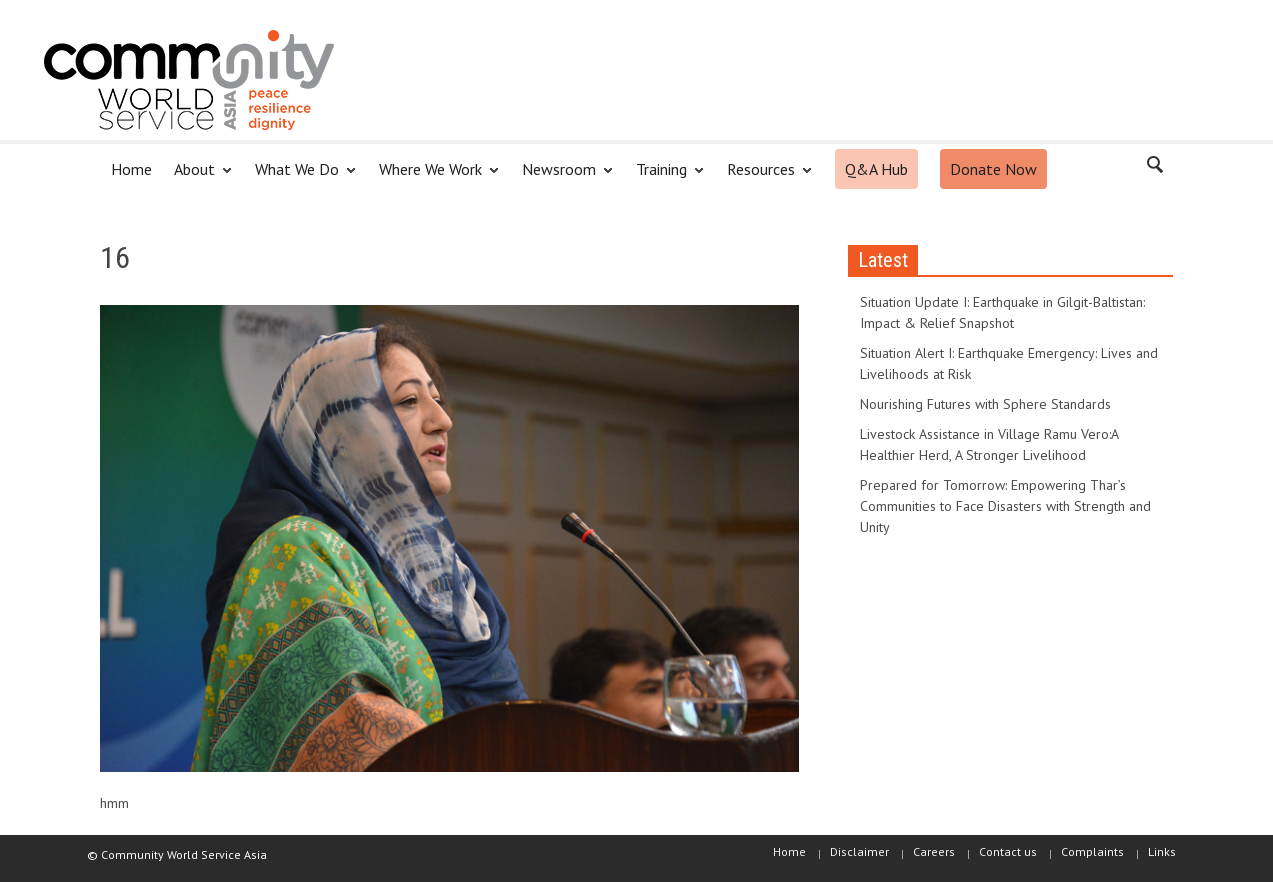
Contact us (1008, 851)
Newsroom (562, 177)
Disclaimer (859, 851)
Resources (764, 177)
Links (1162, 851)
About (197, 177)
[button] (1154, 168)
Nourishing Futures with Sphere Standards (985, 404)
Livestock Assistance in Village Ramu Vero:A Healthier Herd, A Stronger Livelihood (989, 444)
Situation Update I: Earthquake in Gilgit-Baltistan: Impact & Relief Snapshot (1002, 312)
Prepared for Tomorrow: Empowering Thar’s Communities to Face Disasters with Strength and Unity (1005, 506)
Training (664, 177)
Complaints (1092, 851)
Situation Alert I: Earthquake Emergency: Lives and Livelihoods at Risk (1009, 363)
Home (131, 169)
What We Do (300, 177)
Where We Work (433, 177)
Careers (934, 851)
